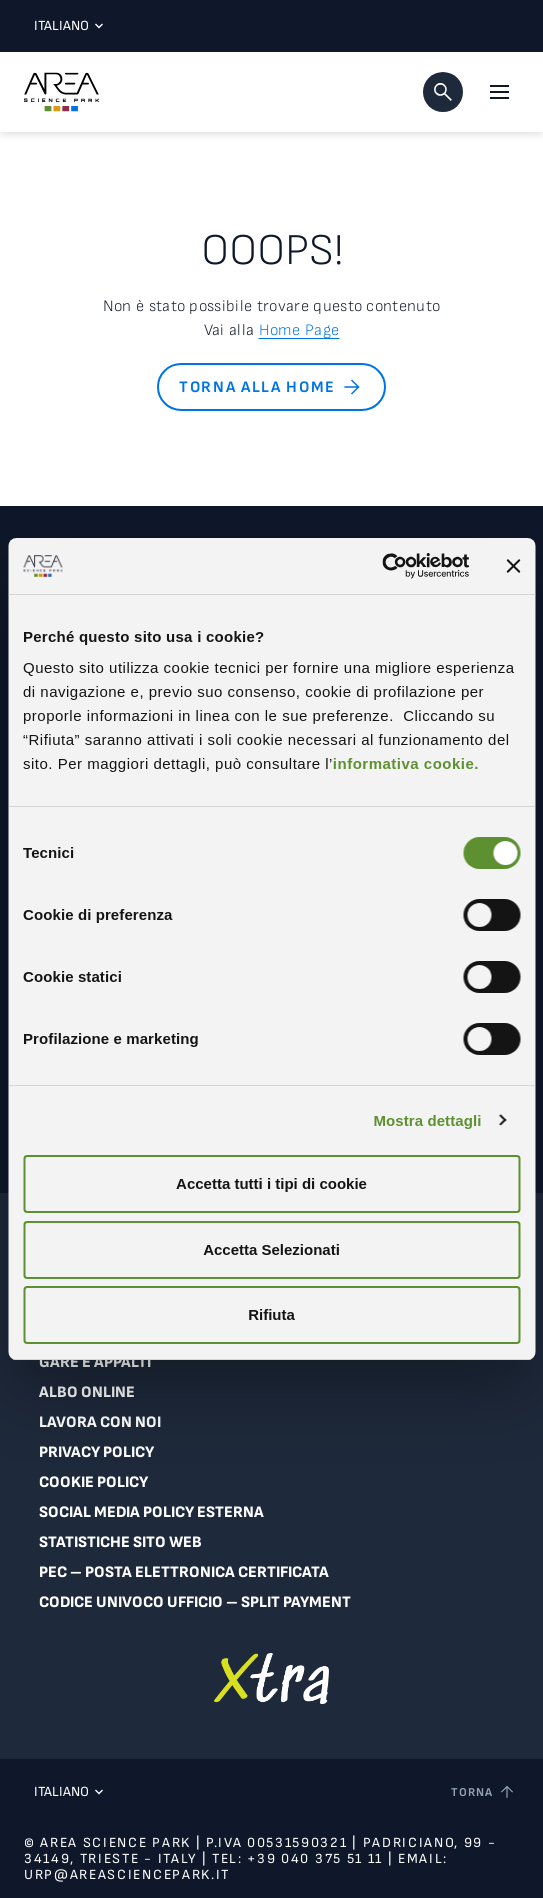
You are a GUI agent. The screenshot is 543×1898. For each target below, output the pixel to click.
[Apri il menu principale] (499, 92)
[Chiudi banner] (513, 566)
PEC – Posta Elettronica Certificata (184, 1572)
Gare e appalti (95, 1362)
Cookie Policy (93, 1482)
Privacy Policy (96, 1452)
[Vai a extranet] (271, 1678)
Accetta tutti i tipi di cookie (271, 1183)
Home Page (299, 330)
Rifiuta (271, 1314)
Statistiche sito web (120, 1542)
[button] (443, 92)
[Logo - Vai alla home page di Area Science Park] (61, 92)
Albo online (87, 1392)
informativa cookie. (406, 763)
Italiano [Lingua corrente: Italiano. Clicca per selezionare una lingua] (64, 25)
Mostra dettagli (427, 1120)
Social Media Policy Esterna (151, 1512)
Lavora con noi (100, 1422)
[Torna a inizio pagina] (484, 1792)
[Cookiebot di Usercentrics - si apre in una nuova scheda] (381, 566)
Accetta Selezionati (271, 1249)
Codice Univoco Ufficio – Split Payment (195, 1602)
